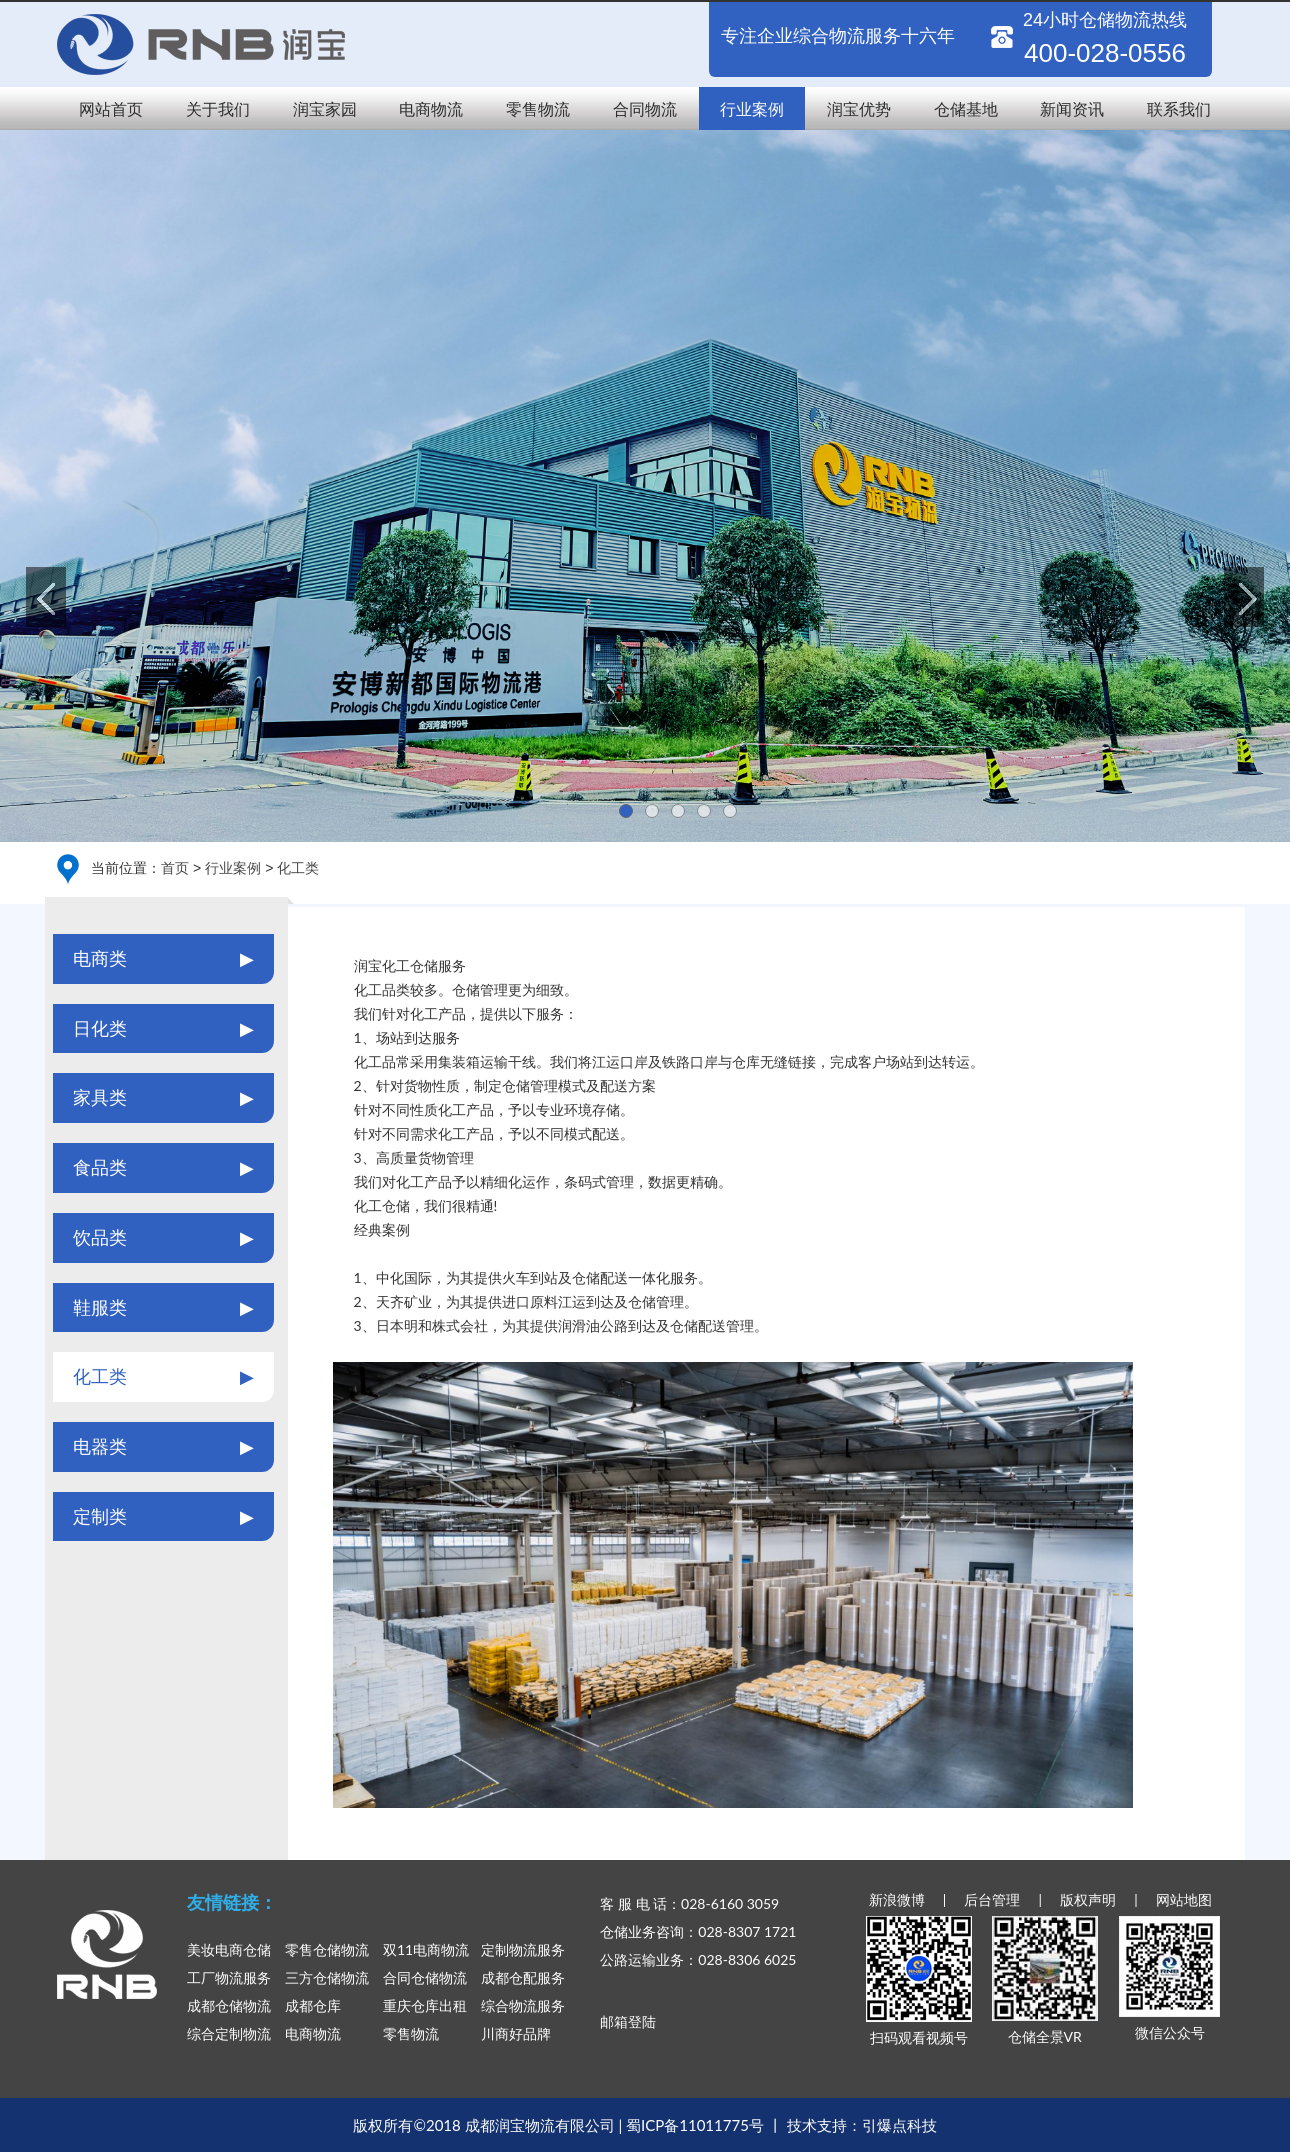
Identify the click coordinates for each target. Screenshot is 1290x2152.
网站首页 (111, 108)
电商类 (163, 959)
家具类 (163, 1098)
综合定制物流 (229, 2033)
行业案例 (752, 108)
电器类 (163, 1447)
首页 (175, 867)
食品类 (163, 1168)
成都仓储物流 (229, 2005)
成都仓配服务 (523, 1977)
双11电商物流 (426, 1949)
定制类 (163, 1517)
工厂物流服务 (229, 1977)
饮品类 (163, 1238)
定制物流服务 (523, 1949)
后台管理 (992, 1899)
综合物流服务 (523, 2005)
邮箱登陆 (628, 2021)
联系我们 (1179, 108)
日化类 (163, 1029)
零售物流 (538, 108)
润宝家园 (325, 108)
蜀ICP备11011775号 (695, 2125)
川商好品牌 (516, 2033)
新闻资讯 (1072, 108)
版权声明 (1088, 1899)
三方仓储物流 (327, 1977)
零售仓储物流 (327, 1949)
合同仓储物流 (425, 1977)
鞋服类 (163, 1308)
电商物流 (431, 108)
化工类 (298, 867)
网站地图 (1184, 1899)
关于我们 (218, 108)
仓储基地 (966, 108)
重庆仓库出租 (425, 2005)
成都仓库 (313, 2005)
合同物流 (645, 108)
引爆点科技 (899, 2125)
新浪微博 (897, 1899)
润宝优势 (859, 108)
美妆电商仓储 (229, 1949)
